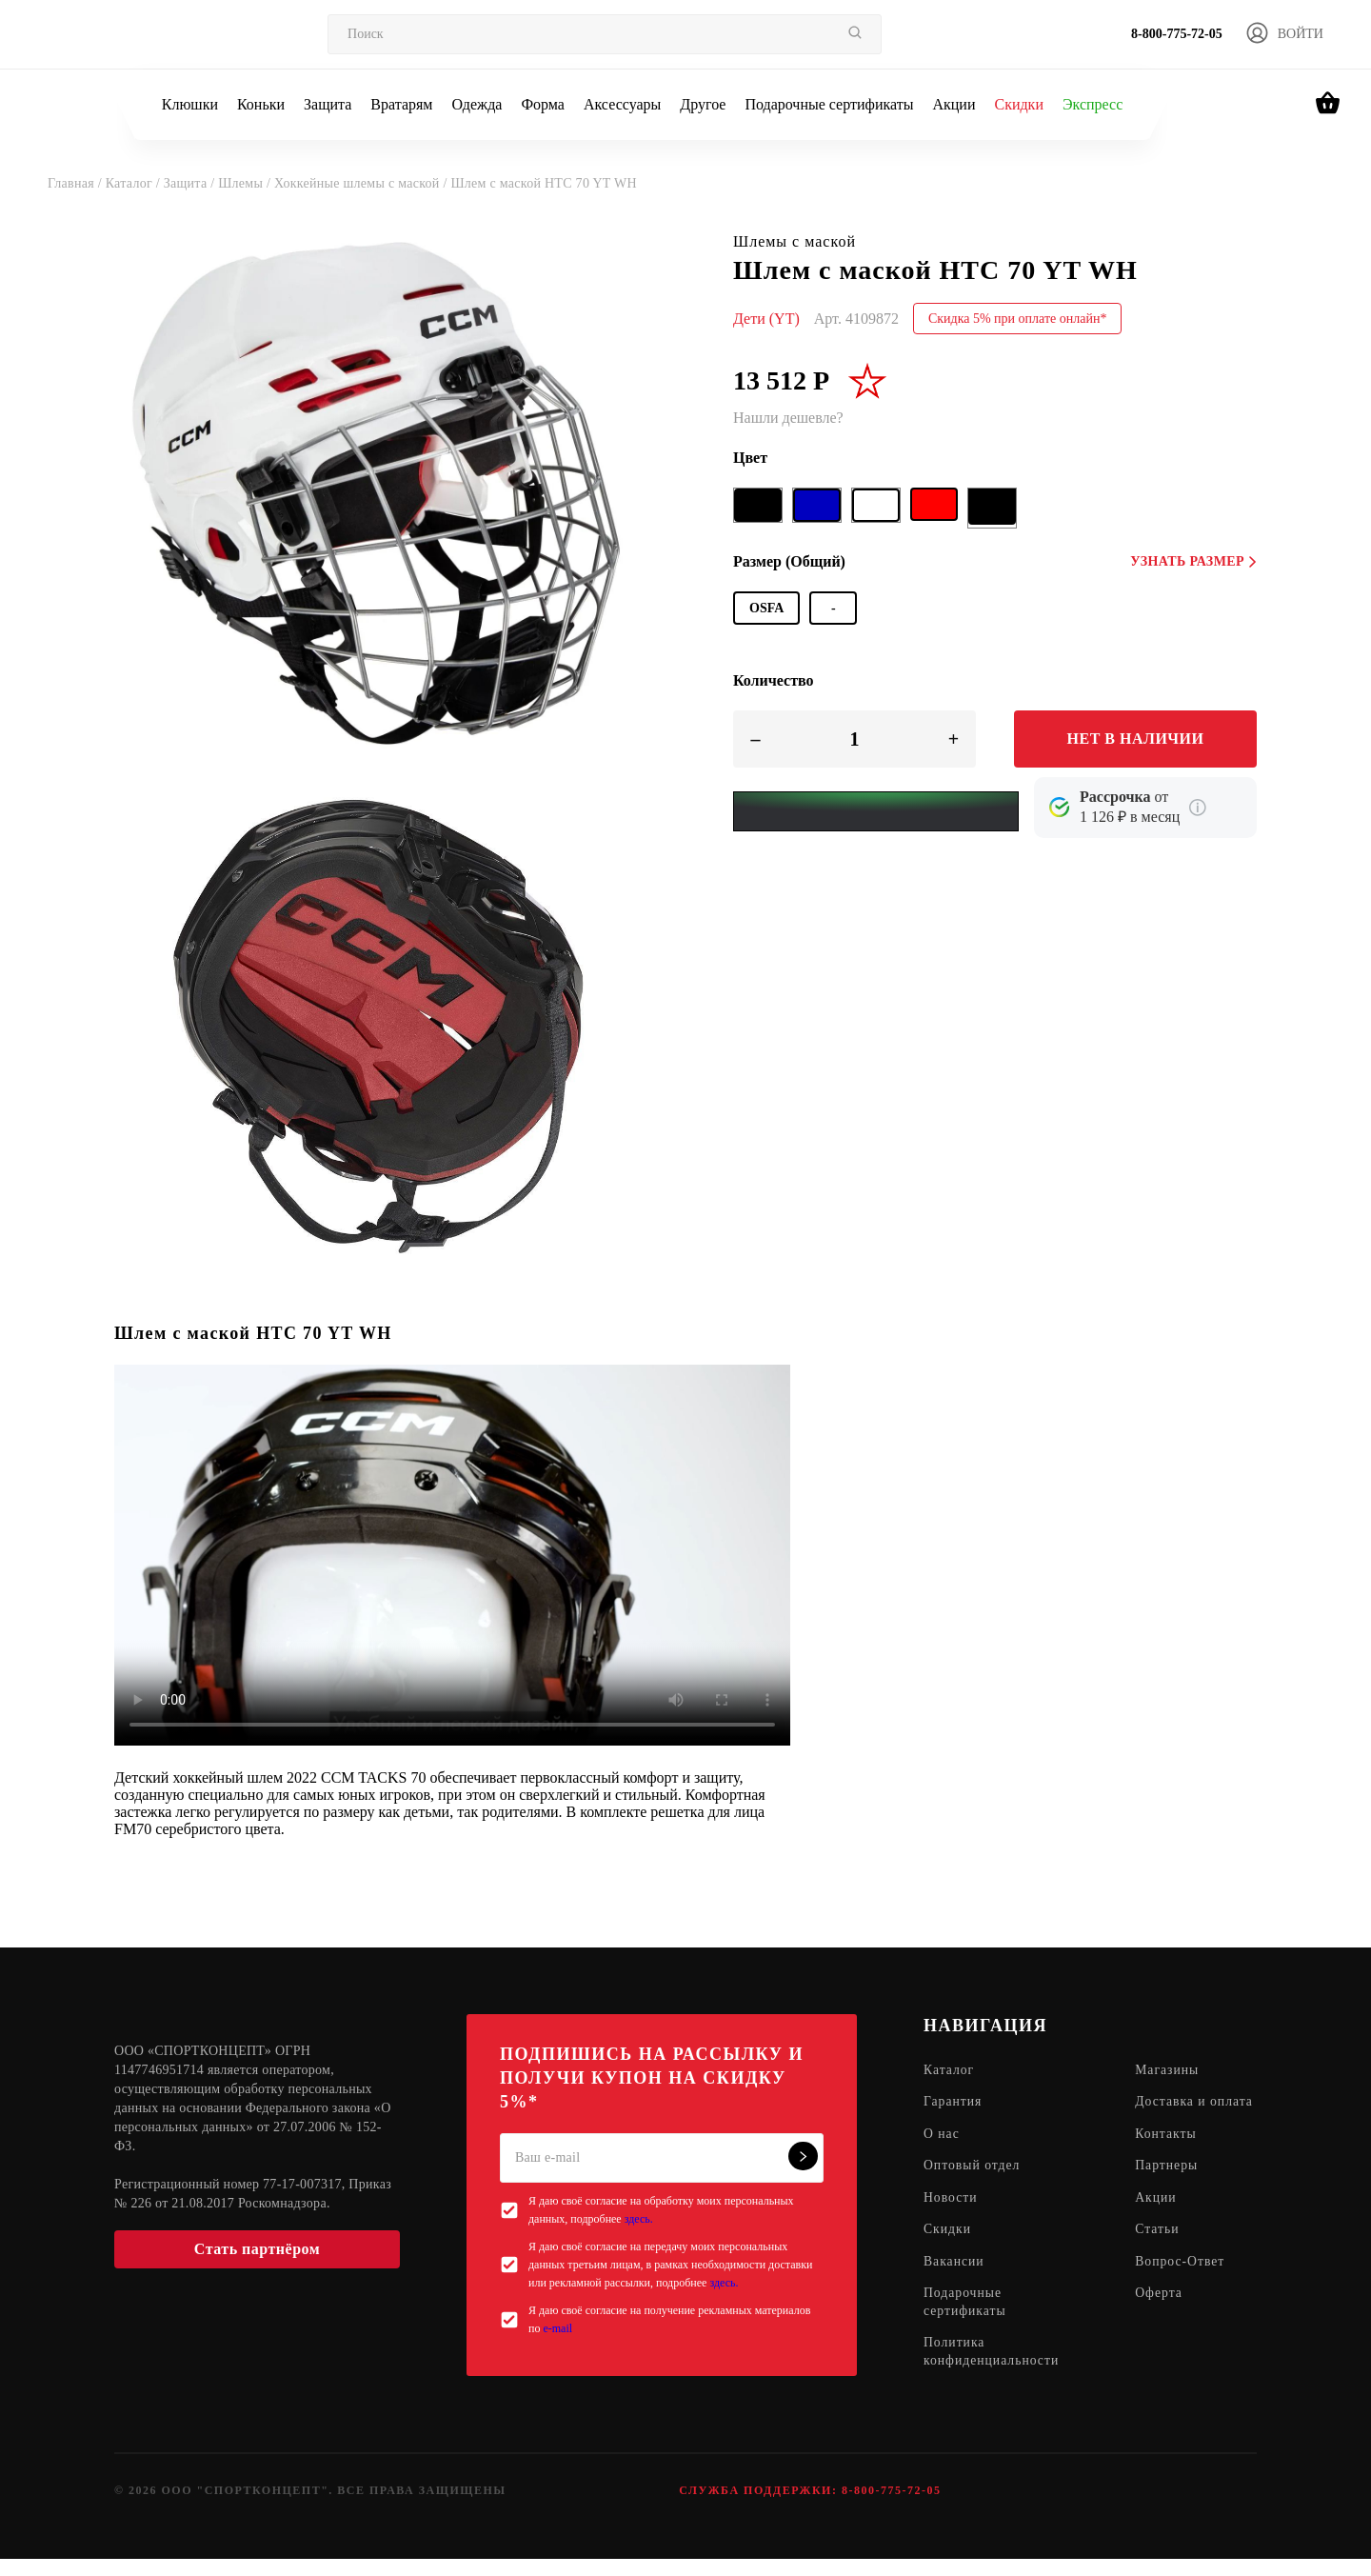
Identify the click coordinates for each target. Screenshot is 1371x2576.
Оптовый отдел (973, 2186)
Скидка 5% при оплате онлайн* (1017, 318)
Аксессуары (622, 104)
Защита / (191, 183)
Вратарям (401, 104)
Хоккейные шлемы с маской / (362, 183)
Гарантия (954, 2103)
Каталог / (135, 183)
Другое (702, 104)
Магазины (1170, 2071)
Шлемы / (246, 183)
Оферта (1162, 2315)
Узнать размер (1193, 561)
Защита (327, 104)
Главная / (77, 183)
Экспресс (1093, 104)
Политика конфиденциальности (993, 2375)
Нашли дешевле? (788, 417)
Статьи (1160, 2251)
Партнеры (1170, 2186)
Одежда (477, 104)
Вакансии (954, 2283)
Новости (951, 2218)
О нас (942, 2154)
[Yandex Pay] (876, 811)
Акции (953, 104)
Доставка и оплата (1174, 2112)
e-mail (557, 2328)
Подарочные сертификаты (829, 104)
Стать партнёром (257, 2249)
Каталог (949, 2071)
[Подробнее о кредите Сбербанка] (1197, 807)
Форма (543, 104)
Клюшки (190, 104)
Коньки (261, 104)
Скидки (1018, 104)
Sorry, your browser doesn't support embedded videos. (452, 1555)
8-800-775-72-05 (1176, 34)
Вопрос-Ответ (1183, 2283)
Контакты (1169, 2154)
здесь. (639, 2219)
